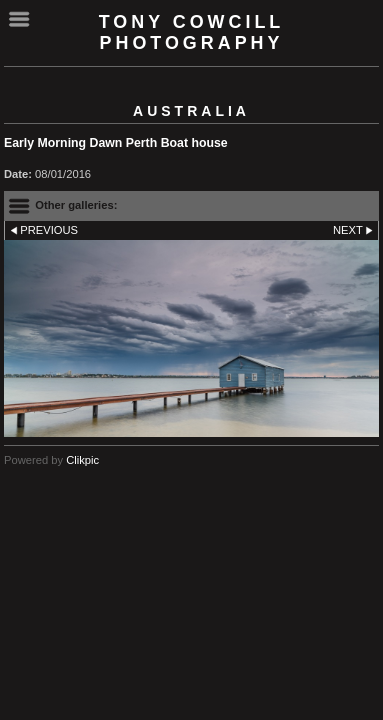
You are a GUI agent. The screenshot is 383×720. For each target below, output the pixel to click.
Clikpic (82, 460)
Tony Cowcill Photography (192, 32)
